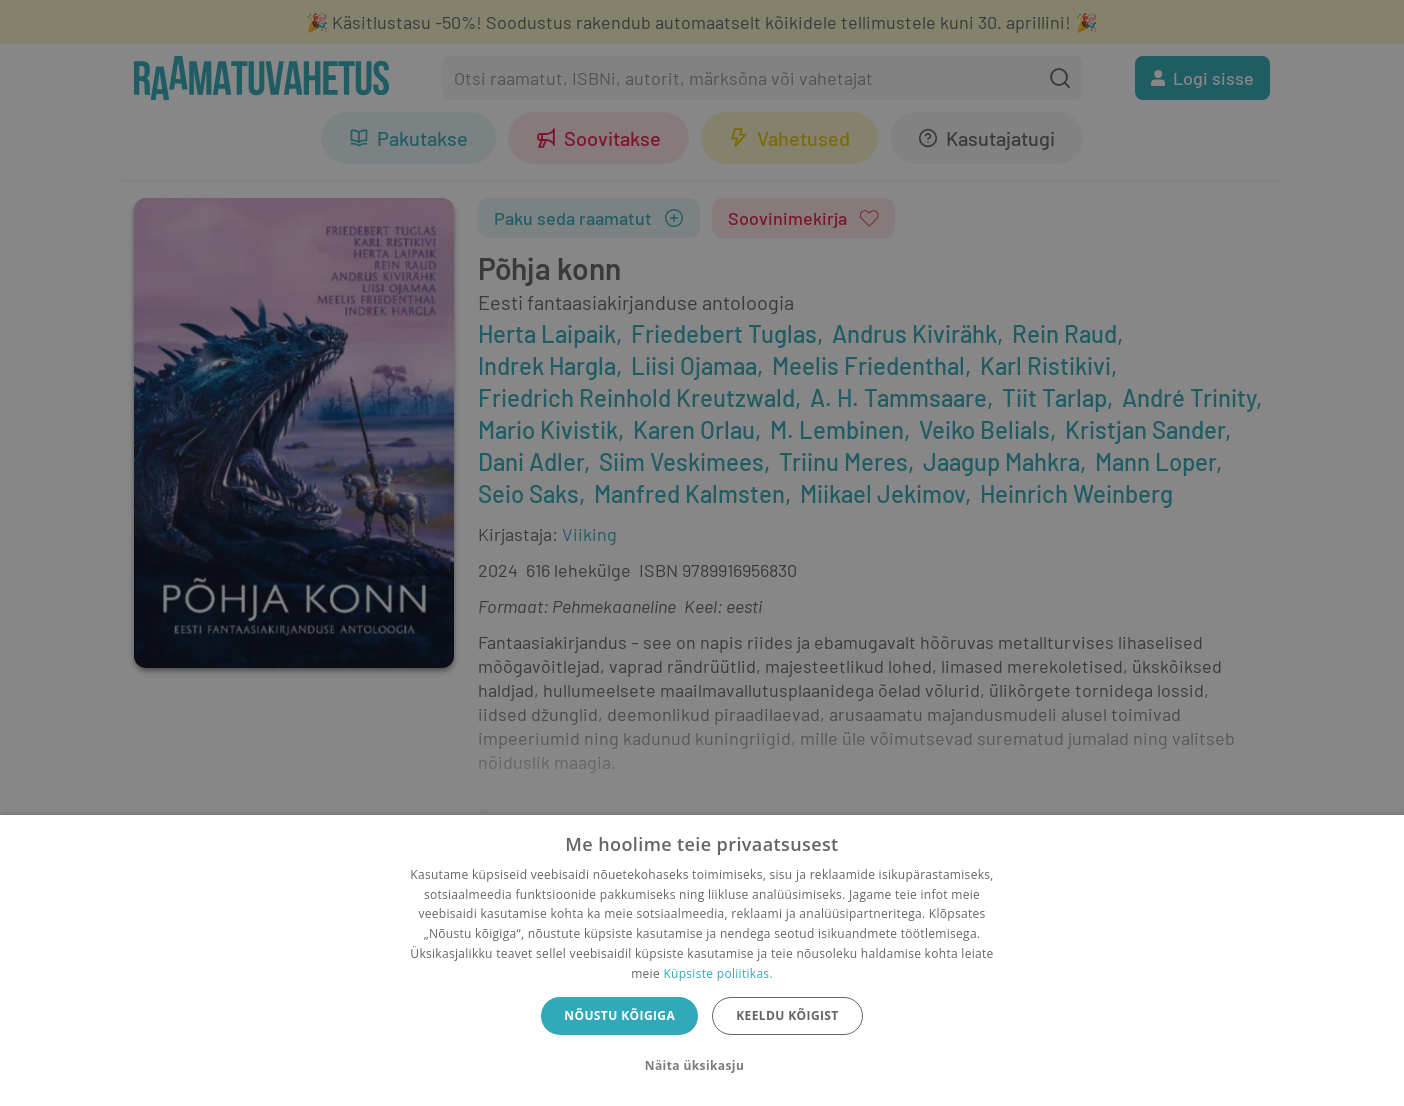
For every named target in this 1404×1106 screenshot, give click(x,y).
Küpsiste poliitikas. (717, 973)
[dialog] (702, 960)
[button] (702, 1066)
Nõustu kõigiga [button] (619, 1015)
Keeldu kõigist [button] (787, 1015)
